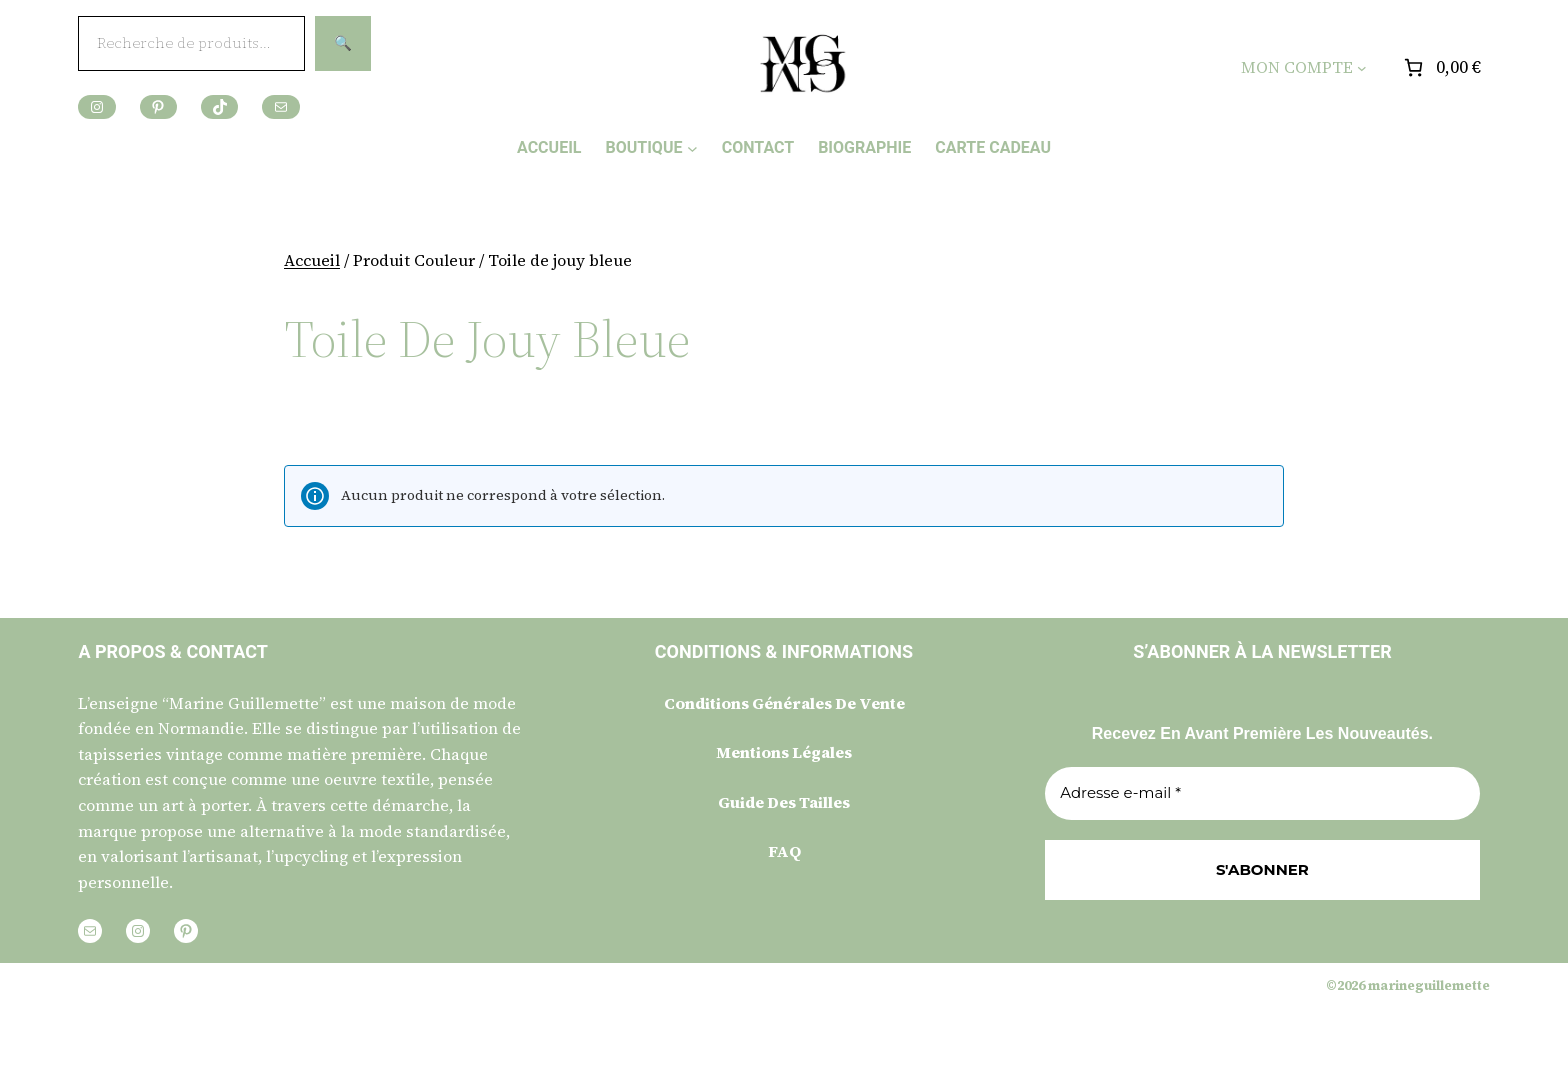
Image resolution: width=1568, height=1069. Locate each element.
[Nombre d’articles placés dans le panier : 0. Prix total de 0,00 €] (1440, 67)
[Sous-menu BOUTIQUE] (692, 147)
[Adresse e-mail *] (1262, 793)
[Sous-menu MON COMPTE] (1362, 68)
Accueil (312, 260)
